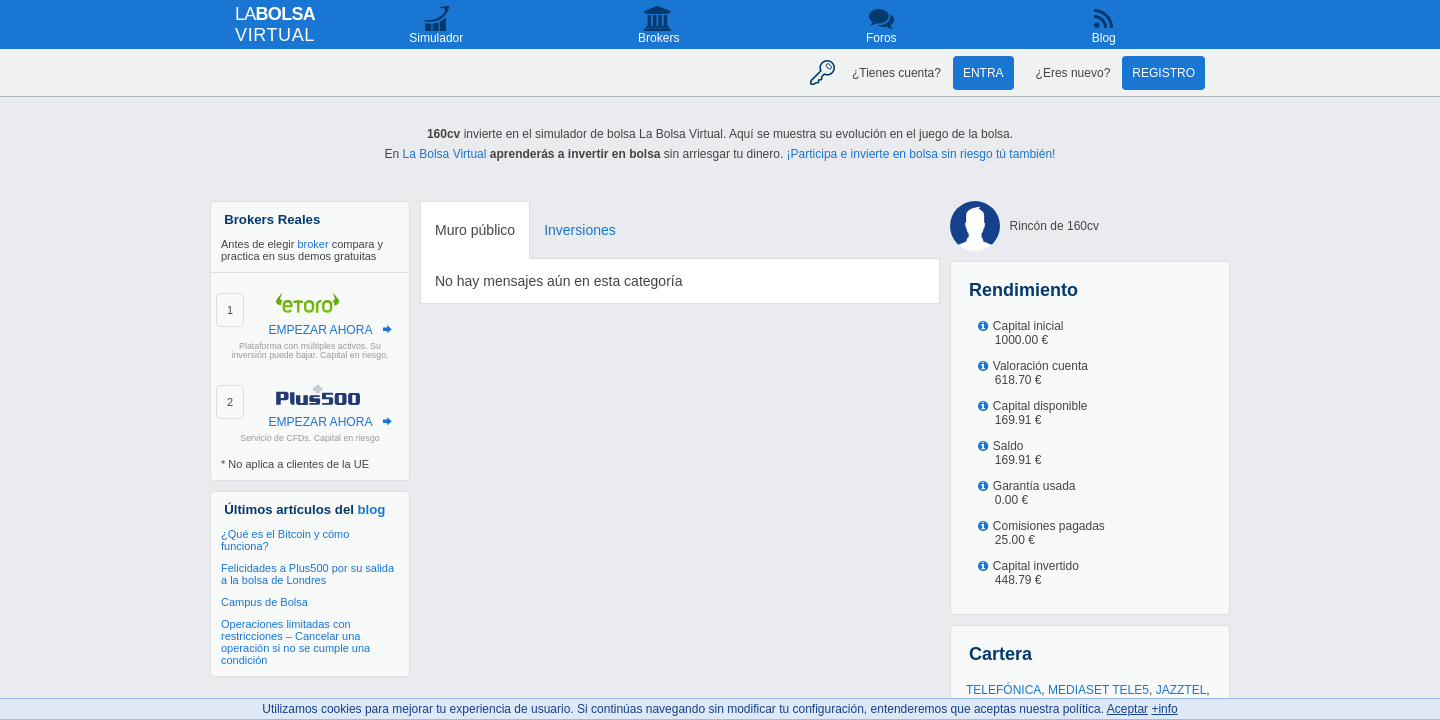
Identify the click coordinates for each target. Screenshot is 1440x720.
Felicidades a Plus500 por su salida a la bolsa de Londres (307, 574)
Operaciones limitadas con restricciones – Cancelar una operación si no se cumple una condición (295, 642)
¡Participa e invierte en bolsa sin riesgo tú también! (921, 154)
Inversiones (580, 230)
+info (1164, 709)
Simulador (436, 38)
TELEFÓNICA (1003, 690)
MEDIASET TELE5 (1098, 690)
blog (372, 509)
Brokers (658, 38)
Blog (1104, 38)
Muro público (475, 230)
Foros (881, 38)
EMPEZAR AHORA (320, 330)
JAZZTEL (1181, 690)
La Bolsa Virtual (445, 154)
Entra (983, 73)
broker (312, 244)
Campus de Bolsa (264, 602)
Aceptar (1127, 709)
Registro (1163, 73)
